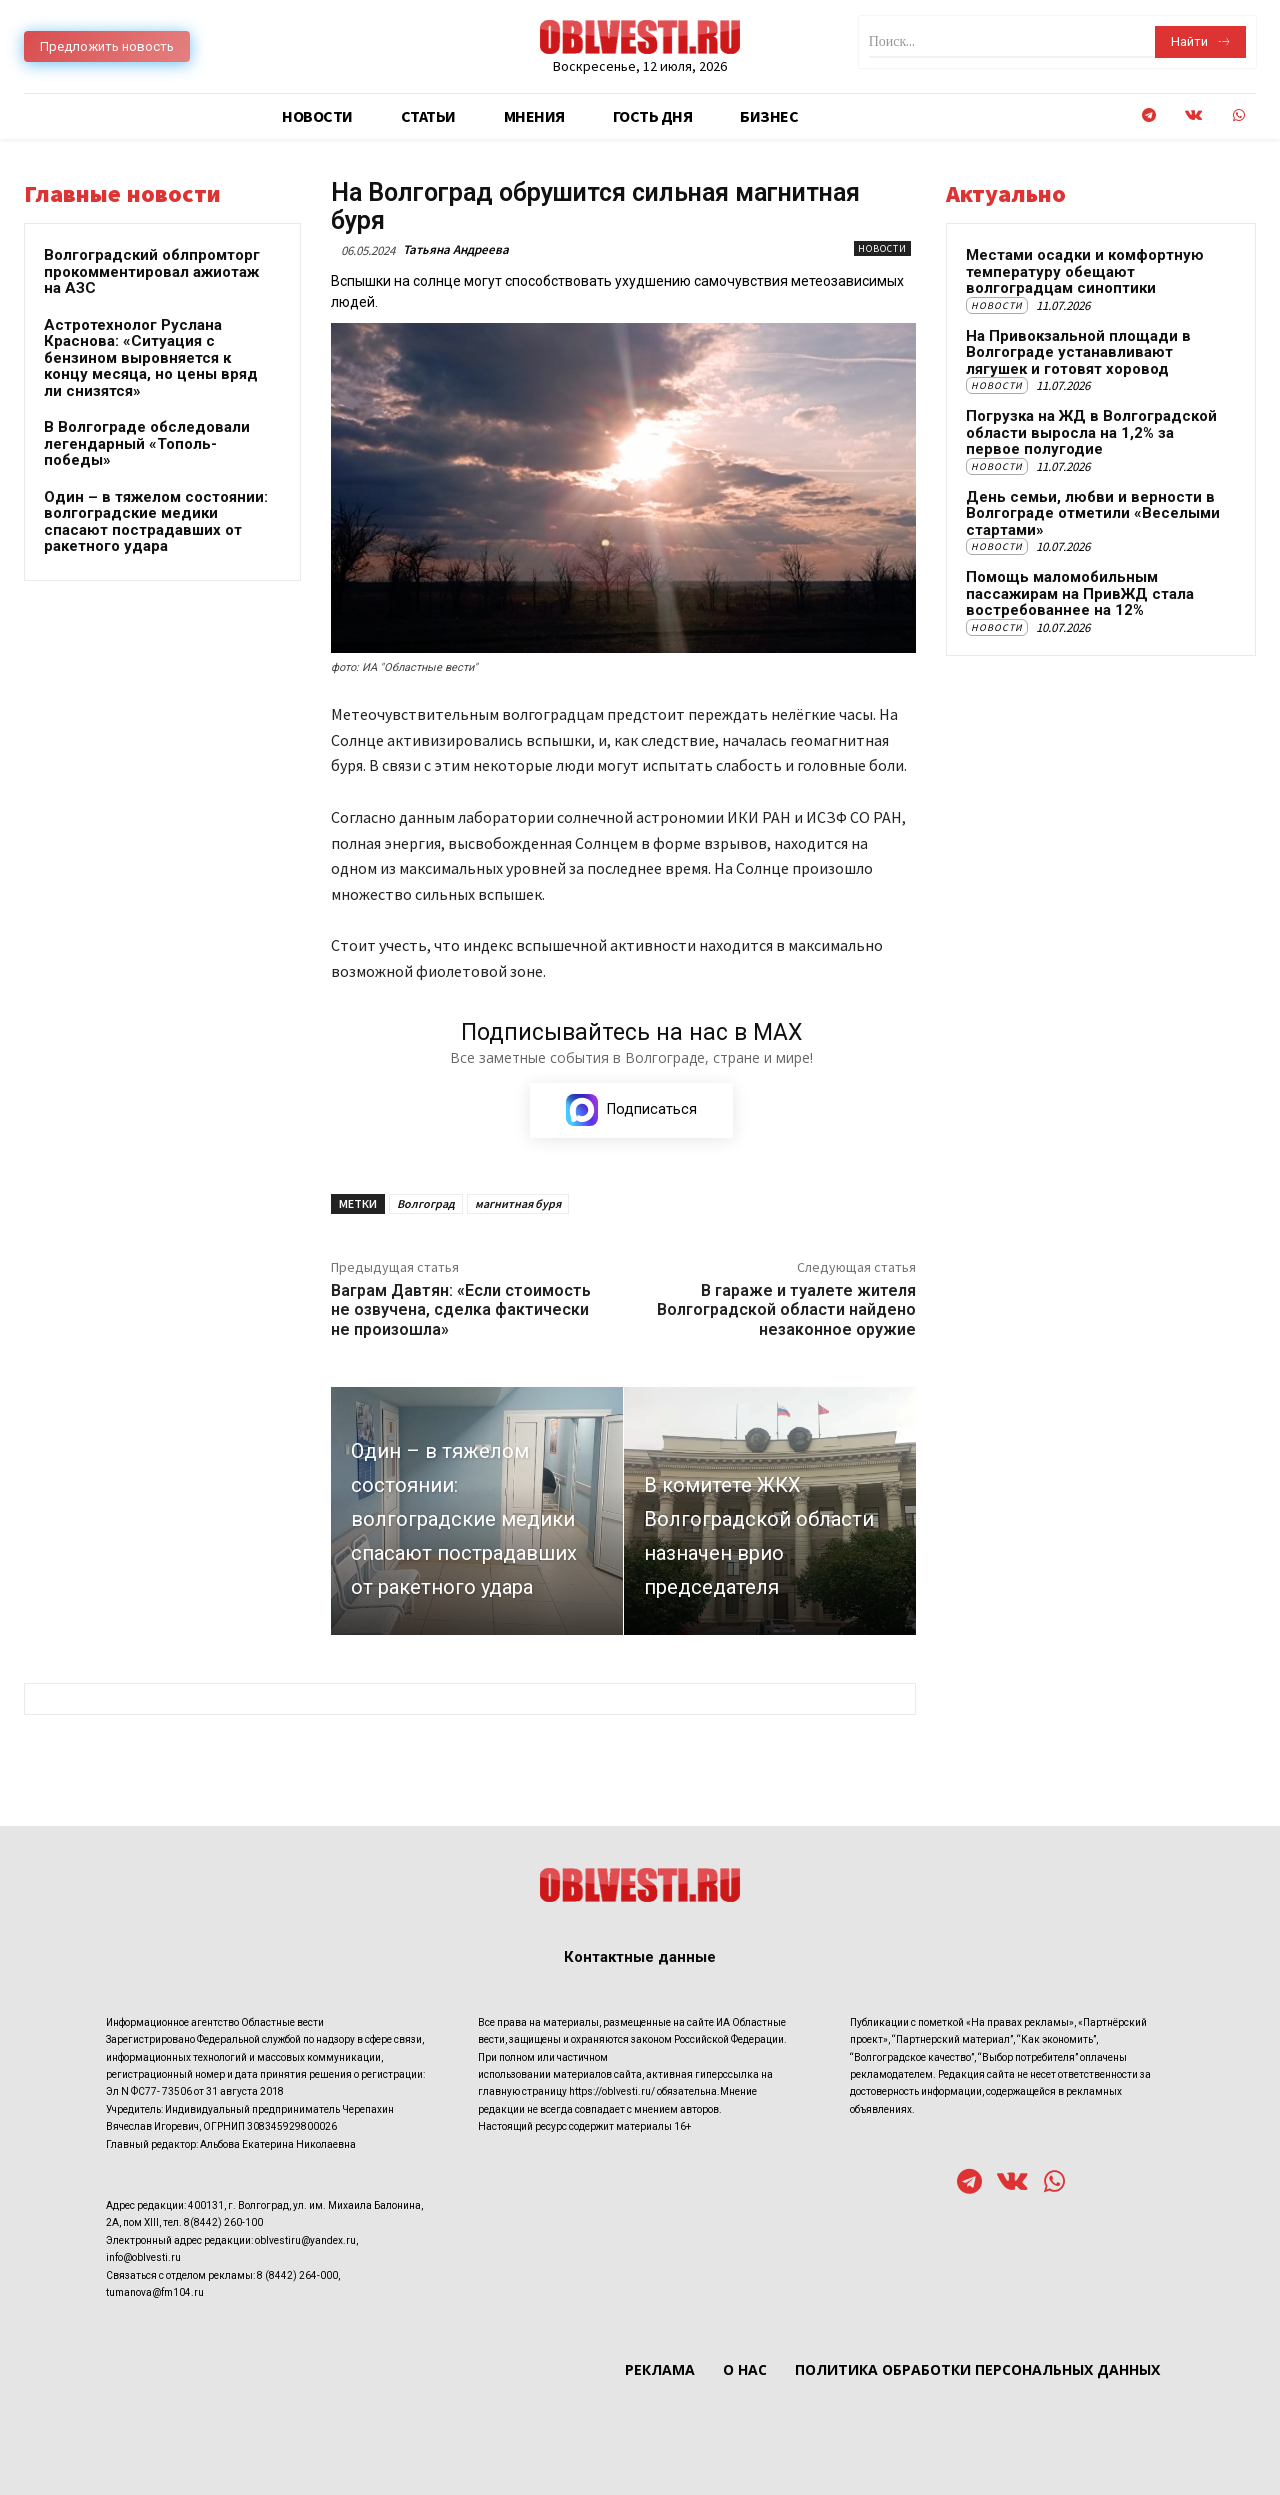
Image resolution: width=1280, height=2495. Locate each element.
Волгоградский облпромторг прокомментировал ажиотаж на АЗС (152, 271)
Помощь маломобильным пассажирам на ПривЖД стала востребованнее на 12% (1080, 593)
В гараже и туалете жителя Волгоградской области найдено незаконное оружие (786, 1309)
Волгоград (426, 1203)
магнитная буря (518, 1203)
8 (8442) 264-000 (297, 2275)
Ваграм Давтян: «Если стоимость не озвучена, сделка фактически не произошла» (461, 1309)
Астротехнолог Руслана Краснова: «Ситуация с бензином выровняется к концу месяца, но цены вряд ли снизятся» (151, 358)
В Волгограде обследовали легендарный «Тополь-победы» (147, 443)
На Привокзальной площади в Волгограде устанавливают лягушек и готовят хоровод (1078, 352)
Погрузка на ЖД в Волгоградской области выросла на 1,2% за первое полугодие (1091, 432)
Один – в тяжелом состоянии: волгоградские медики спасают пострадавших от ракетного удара (156, 522)
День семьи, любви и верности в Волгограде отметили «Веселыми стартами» (1093, 513)
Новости (882, 248)
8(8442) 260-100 (223, 2223)
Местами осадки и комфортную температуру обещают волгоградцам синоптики (1085, 271)
